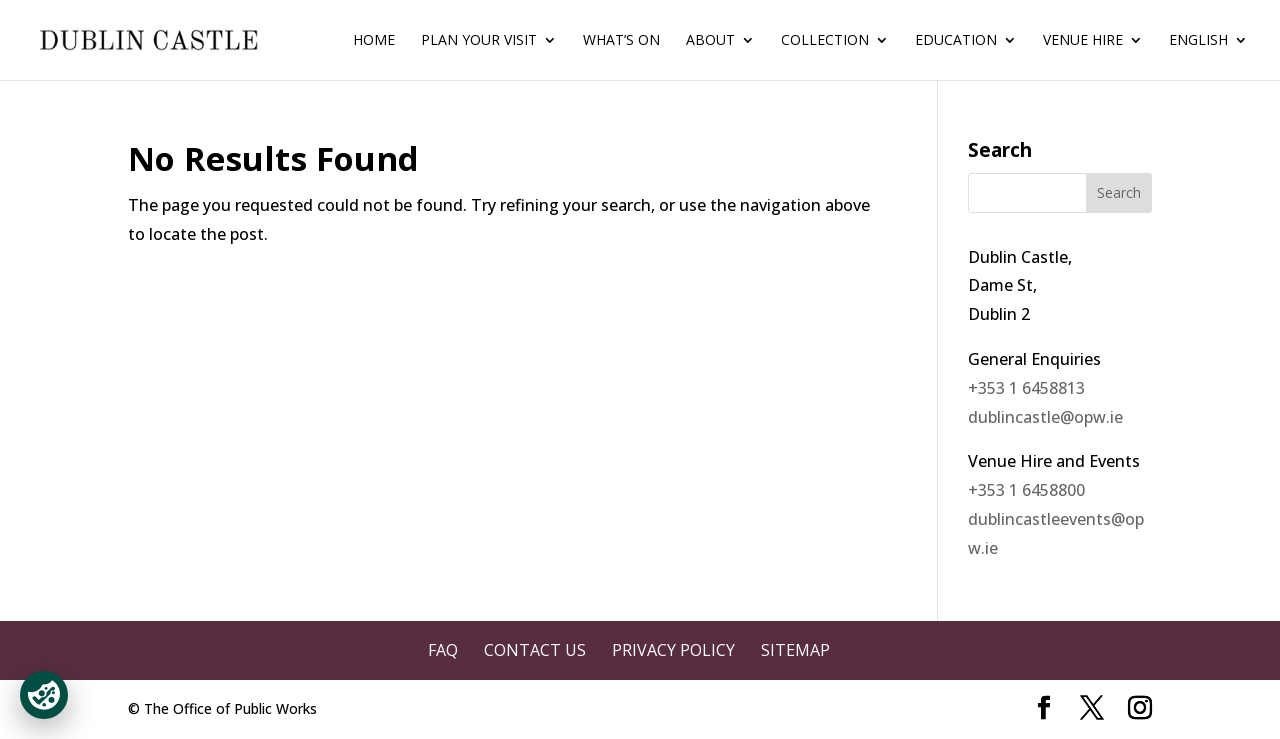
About (710, 41)
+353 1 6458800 (1026, 490)
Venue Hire (1083, 41)
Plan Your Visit (479, 41)
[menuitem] (1208, 56)
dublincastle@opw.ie (1045, 417)
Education (956, 41)
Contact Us (535, 650)
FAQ (443, 650)
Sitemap (795, 650)
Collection (825, 41)
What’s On (621, 41)
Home (374, 41)
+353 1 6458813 (1026, 388)
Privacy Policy (673, 650)
